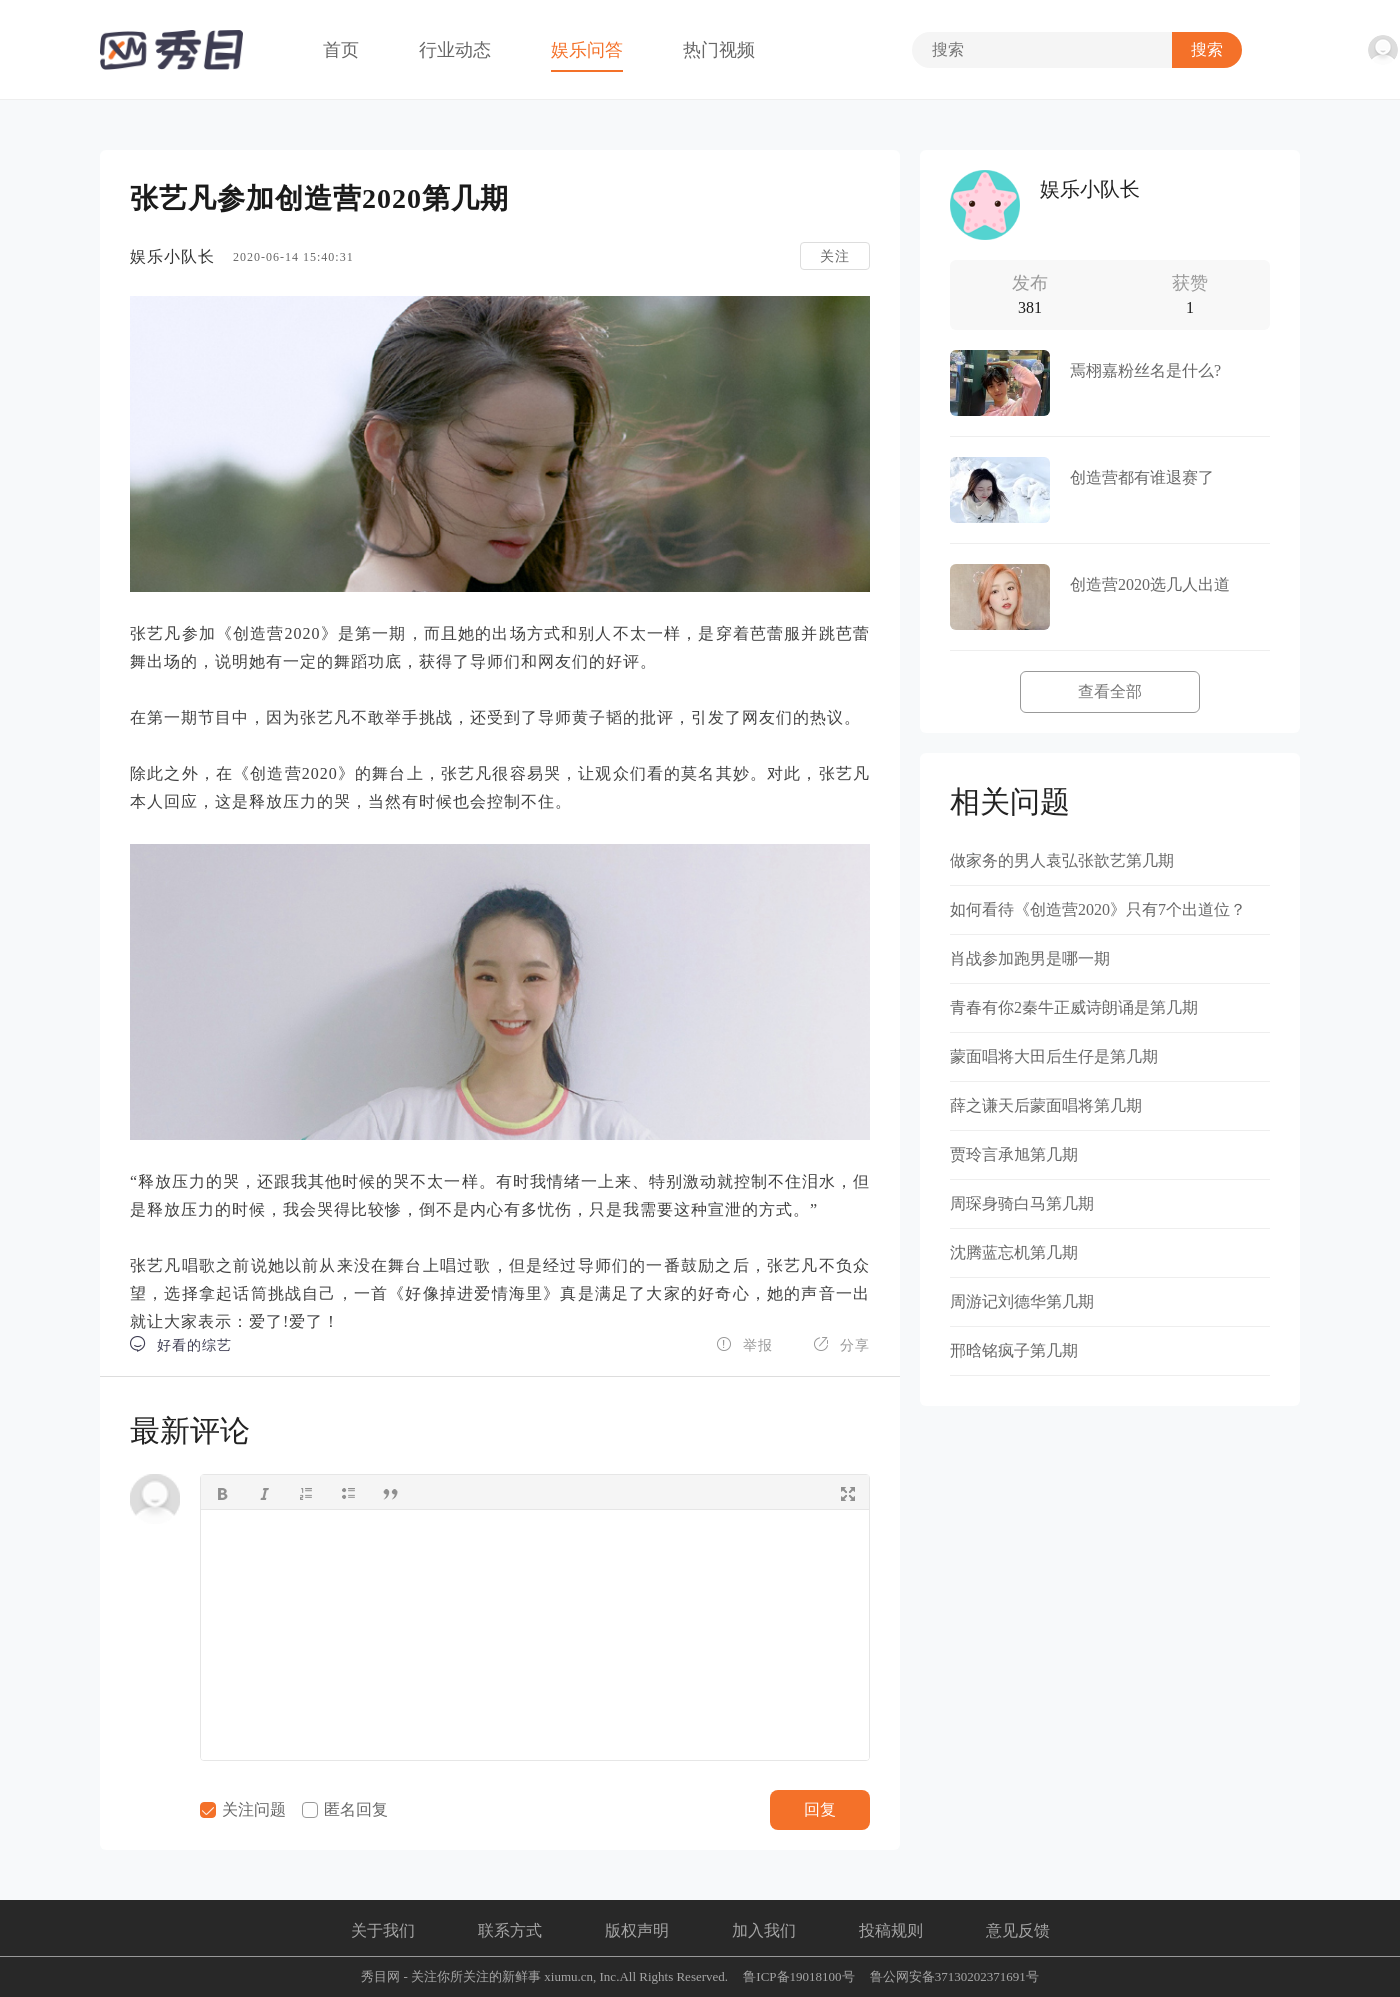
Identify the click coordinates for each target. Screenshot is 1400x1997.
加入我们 (764, 1930)
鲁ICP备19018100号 (798, 1976)
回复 (820, 1809)
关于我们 (383, 1930)
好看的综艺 (181, 1344)
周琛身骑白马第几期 (1022, 1203)
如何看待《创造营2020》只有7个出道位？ (1098, 909)
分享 (841, 1344)
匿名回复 (345, 1809)
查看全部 (1110, 691)
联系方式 (510, 1930)
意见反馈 (1018, 1930)
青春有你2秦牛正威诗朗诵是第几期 (1074, 1007)
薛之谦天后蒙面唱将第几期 (1046, 1105)
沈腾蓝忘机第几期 (1014, 1252)
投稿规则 (891, 1930)
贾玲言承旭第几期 (1014, 1154)
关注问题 (243, 1809)
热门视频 (719, 50)
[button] (222, 1492)
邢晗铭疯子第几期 (1014, 1350)
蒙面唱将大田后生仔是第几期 (1054, 1056)
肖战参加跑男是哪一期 (1030, 958)
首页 (341, 50)
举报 (744, 1344)
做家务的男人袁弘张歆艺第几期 (1062, 860)
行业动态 (455, 50)
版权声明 (637, 1930)
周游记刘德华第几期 (1022, 1301)
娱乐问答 (587, 50)
